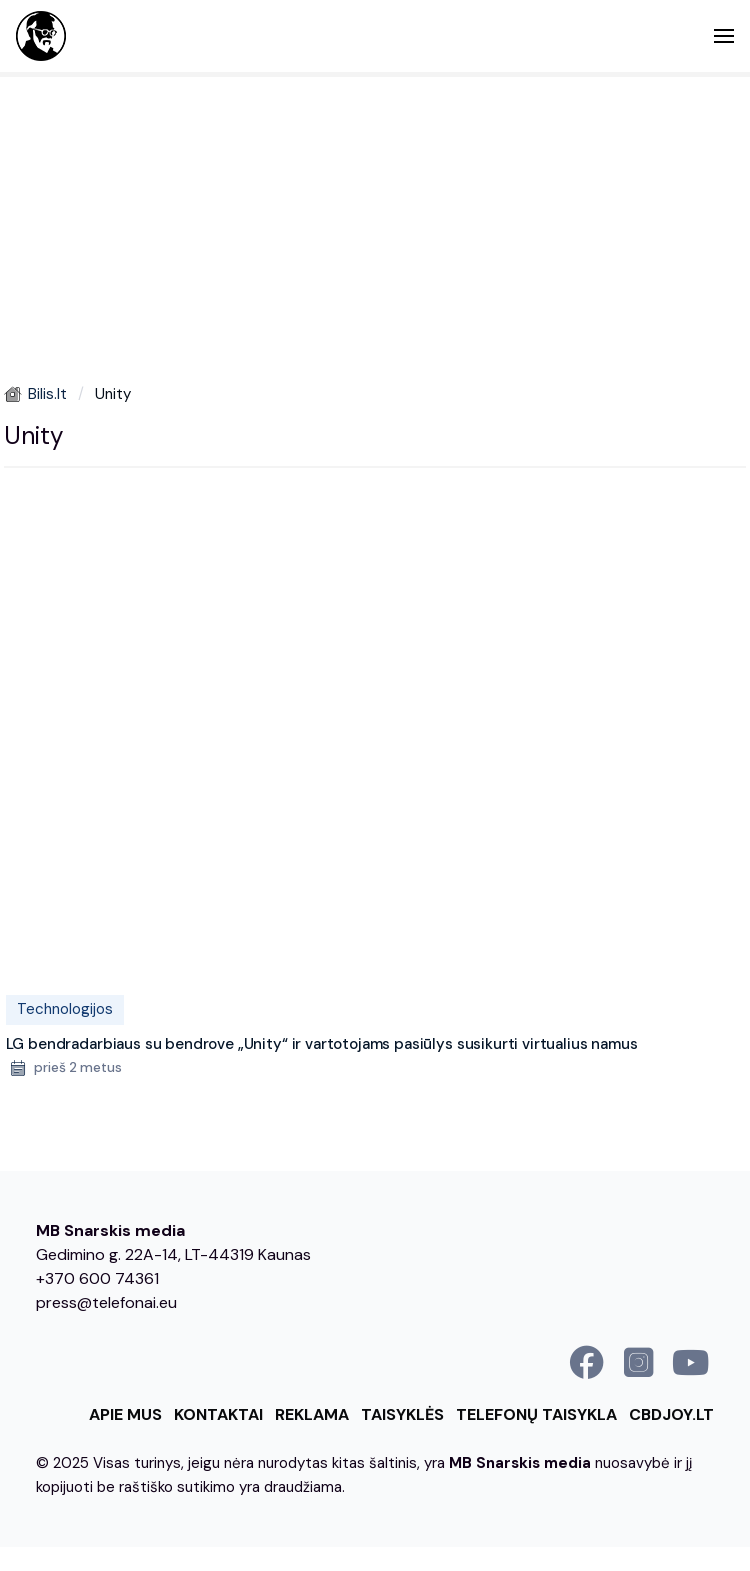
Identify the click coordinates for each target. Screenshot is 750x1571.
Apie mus (125, 1414)
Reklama (312, 1414)
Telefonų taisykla (536, 1414)
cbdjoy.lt (671, 1414)
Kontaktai (218, 1414)
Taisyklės (402, 1414)
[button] (724, 36)
